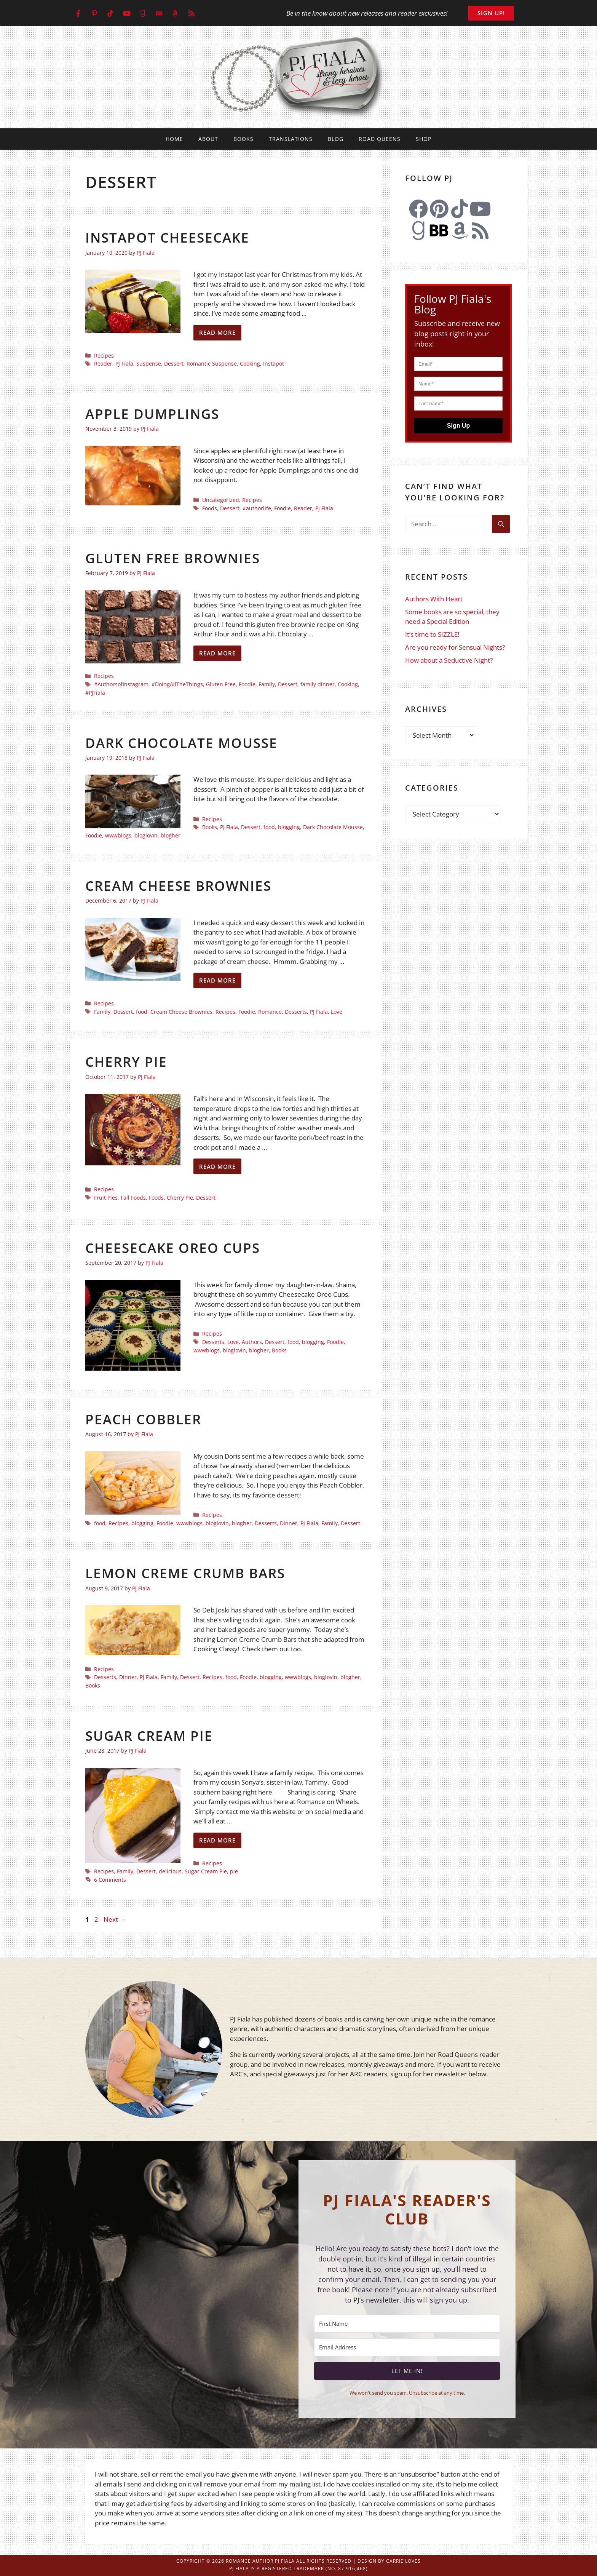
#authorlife (257, 508)
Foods (209, 508)
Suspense (148, 363)
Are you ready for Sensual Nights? (455, 647)
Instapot (273, 363)
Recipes (104, 355)
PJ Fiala (124, 363)
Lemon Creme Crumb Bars (185, 1573)
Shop (423, 138)
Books (243, 138)
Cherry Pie (126, 1062)
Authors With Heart (434, 598)
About (208, 138)
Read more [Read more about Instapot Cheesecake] (217, 332)
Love (336, 1011)
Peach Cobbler (143, 1419)
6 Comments (110, 1879)
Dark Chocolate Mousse (181, 743)
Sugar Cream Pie (149, 1736)
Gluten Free (221, 684)
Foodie (282, 508)
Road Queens (380, 138)
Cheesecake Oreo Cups (172, 1248)
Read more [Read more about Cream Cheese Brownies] (217, 980)
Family (267, 684)
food (269, 827)
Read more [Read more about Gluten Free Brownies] (217, 653)
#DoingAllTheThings (177, 684)
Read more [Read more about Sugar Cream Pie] (217, 1840)
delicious (170, 1871)
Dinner (288, 1523)
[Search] (501, 524)
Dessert (174, 363)
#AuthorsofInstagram (121, 684)
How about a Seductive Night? (449, 660)
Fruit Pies (106, 1197)
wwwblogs (118, 835)
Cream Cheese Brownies (178, 886)
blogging (289, 827)
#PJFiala (95, 692)
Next (115, 1919)
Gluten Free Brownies (172, 558)
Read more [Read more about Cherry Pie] (217, 1166)
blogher (170, 835)
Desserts (296, 1011)
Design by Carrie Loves (389, 2561)
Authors (252, 1342)
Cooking (250, 363)
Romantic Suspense (212, 363)
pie (234, 1871)
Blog (335, 138)
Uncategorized (220, 499)
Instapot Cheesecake (167, 237)
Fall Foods (133, 1197)
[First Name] (407, 2324)
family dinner (317, 684)
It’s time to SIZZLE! (432, 634)
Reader (103, 363)
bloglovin (146, 835)
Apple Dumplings (152, 414)
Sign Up (458, 425)
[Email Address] (407, 2347)
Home (174, 138)
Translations (291, 138)
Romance (270, 1011)
